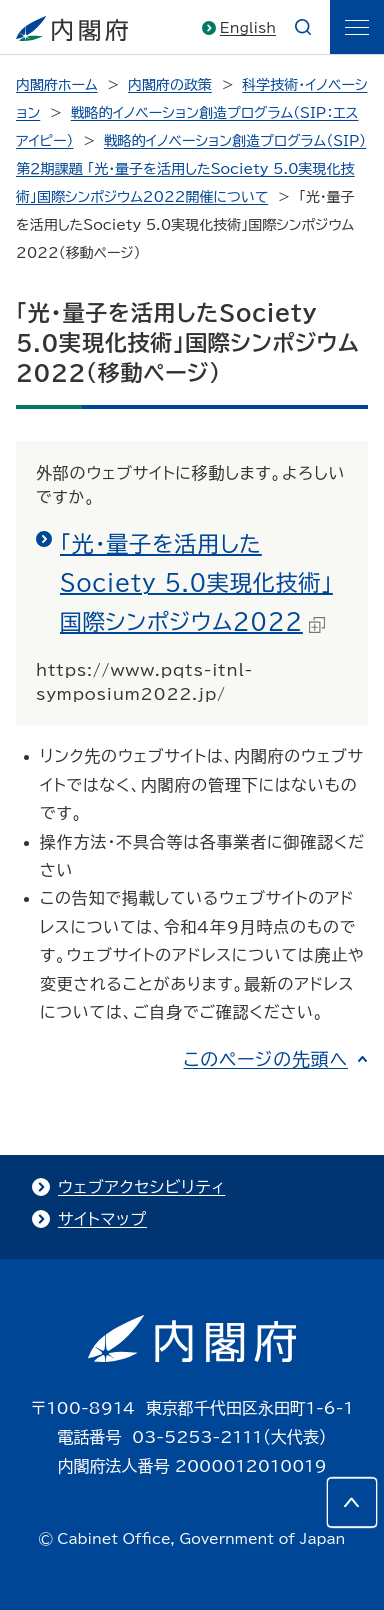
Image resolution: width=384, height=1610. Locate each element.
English (248, 28)
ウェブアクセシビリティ (141, 1187)
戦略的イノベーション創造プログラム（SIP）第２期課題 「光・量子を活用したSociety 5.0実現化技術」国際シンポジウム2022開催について (191, 169)
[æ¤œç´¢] (303, 27)
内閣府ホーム (56, 85)
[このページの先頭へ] (352, 1502)
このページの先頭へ (265, 1059)
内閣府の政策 (170, 85)
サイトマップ (102, 1219)
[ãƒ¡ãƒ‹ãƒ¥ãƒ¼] (357, 27)
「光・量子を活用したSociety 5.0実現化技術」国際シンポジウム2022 (196, 583)
